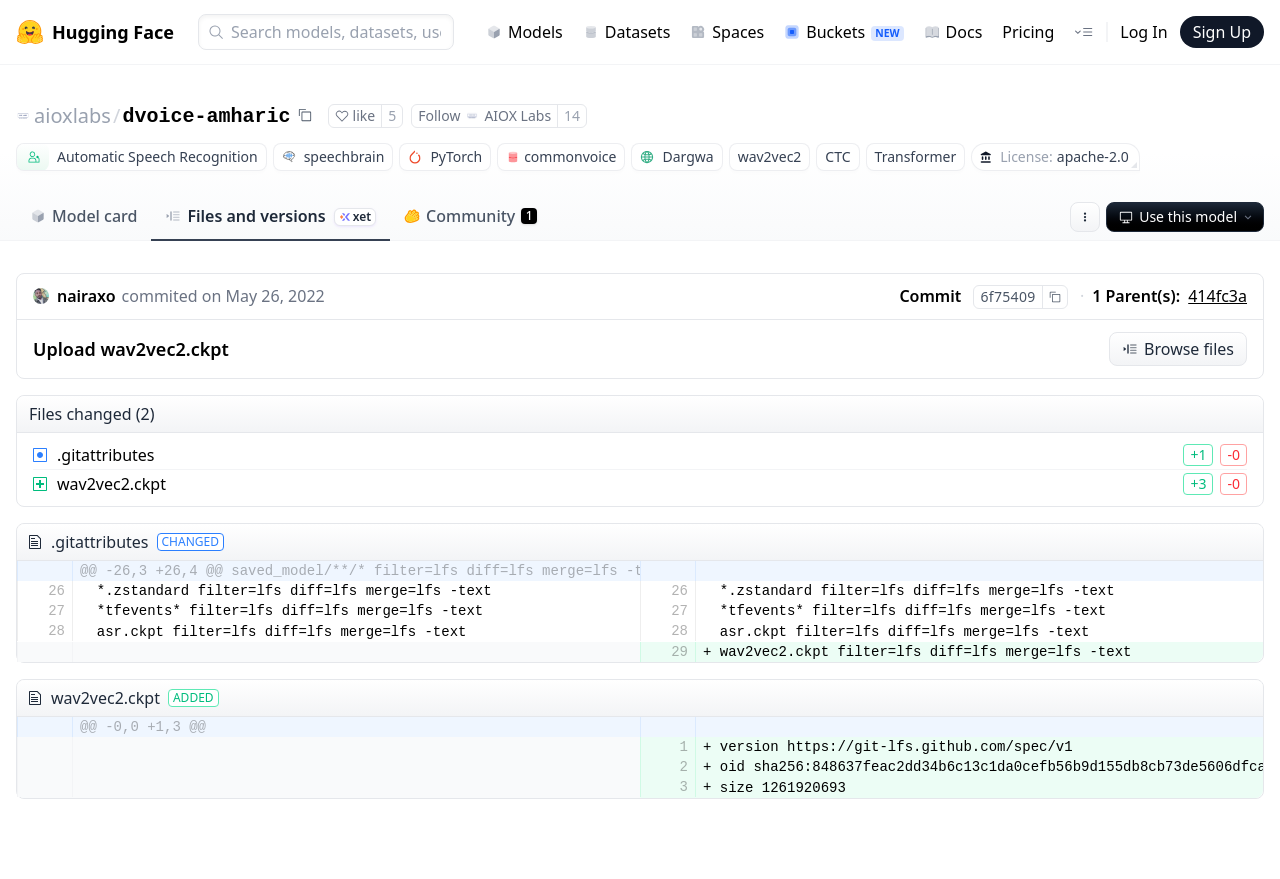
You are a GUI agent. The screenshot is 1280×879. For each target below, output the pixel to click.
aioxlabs (72, 115)
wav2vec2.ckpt (111, 484)
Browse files (1178, 349)
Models (524, 32)
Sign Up (1222, 32)
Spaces (727, 32)
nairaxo (86, 296)
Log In (1143, 32)
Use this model (1187, 216)
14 (572, 115)
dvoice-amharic (206, 116)
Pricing (1028, 32)
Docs (953, 32)
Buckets (843, 32)
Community (470, 216)
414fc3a (1217, 296)
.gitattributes (106, 455)
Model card (83, 216)
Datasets (627, 32)
